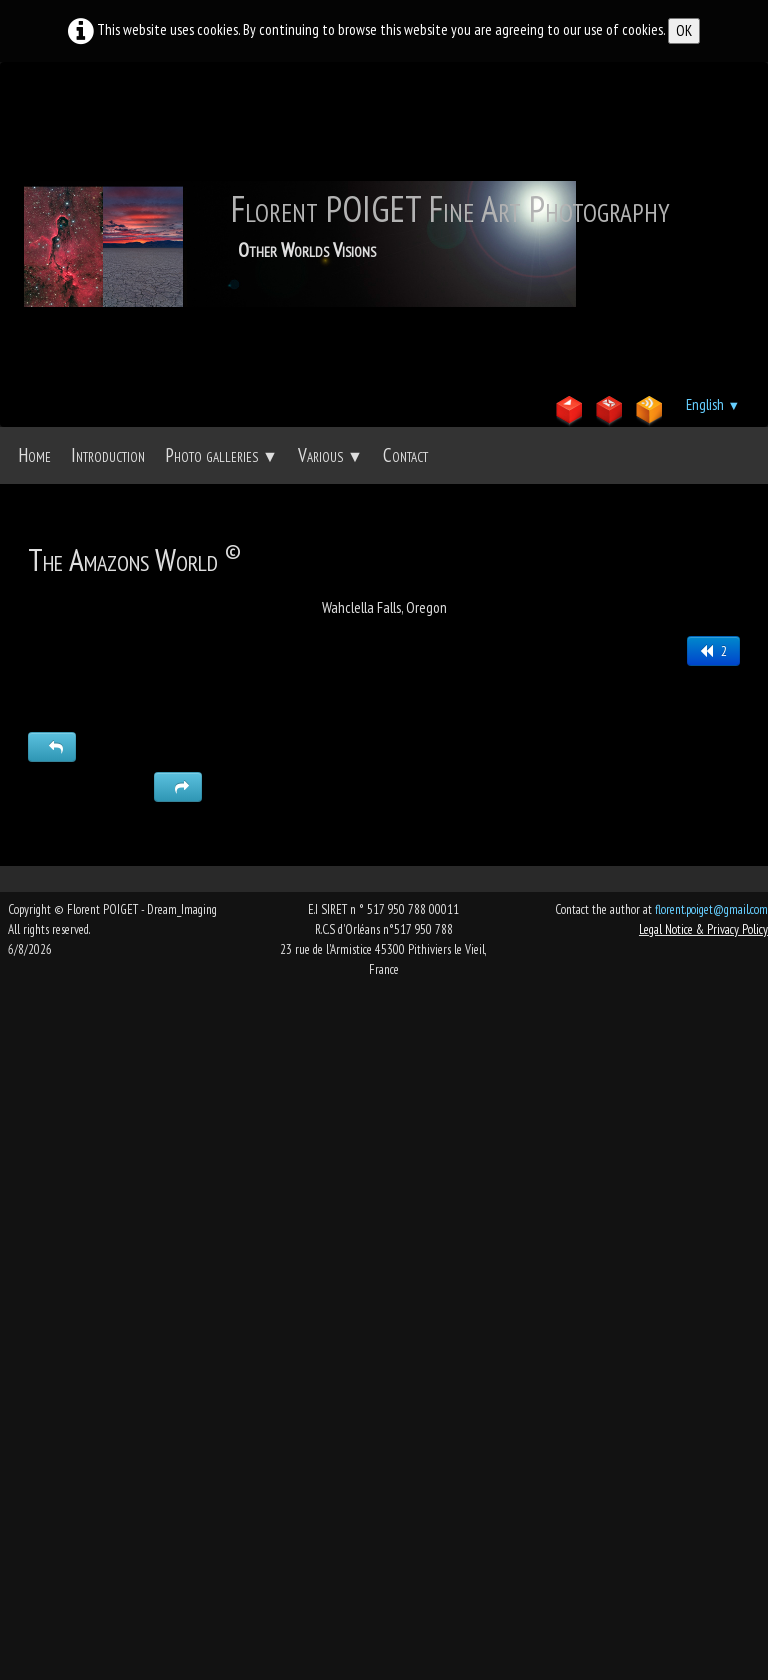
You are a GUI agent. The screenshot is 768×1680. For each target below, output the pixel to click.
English (713, 404)
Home (34, 455)
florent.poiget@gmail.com (711, 909)
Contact (405, 455)
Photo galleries (221, 455)
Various (330, 455)
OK (684, 30)
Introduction (108, 455)
